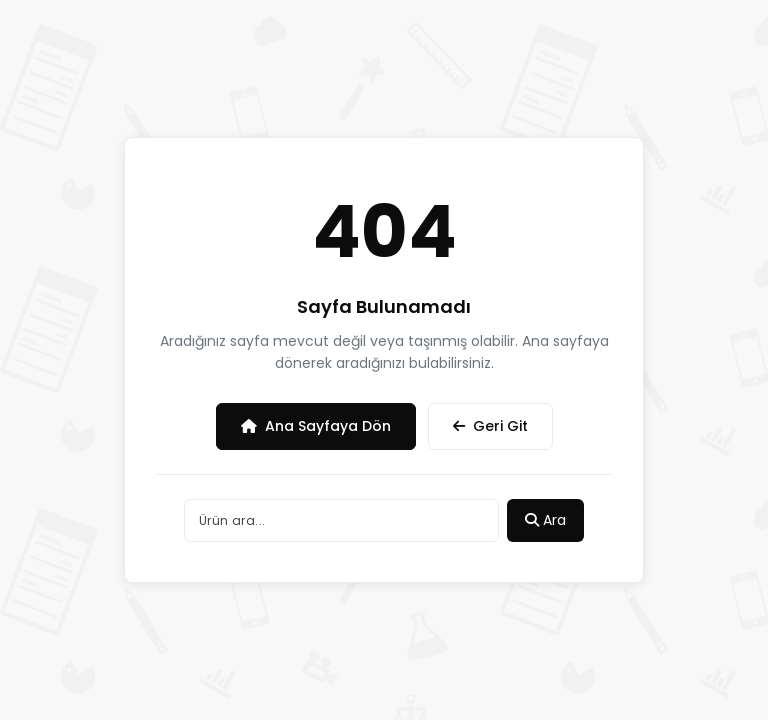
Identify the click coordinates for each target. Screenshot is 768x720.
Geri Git (490, 426)
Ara (545, 520)
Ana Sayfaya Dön (316, 426)
